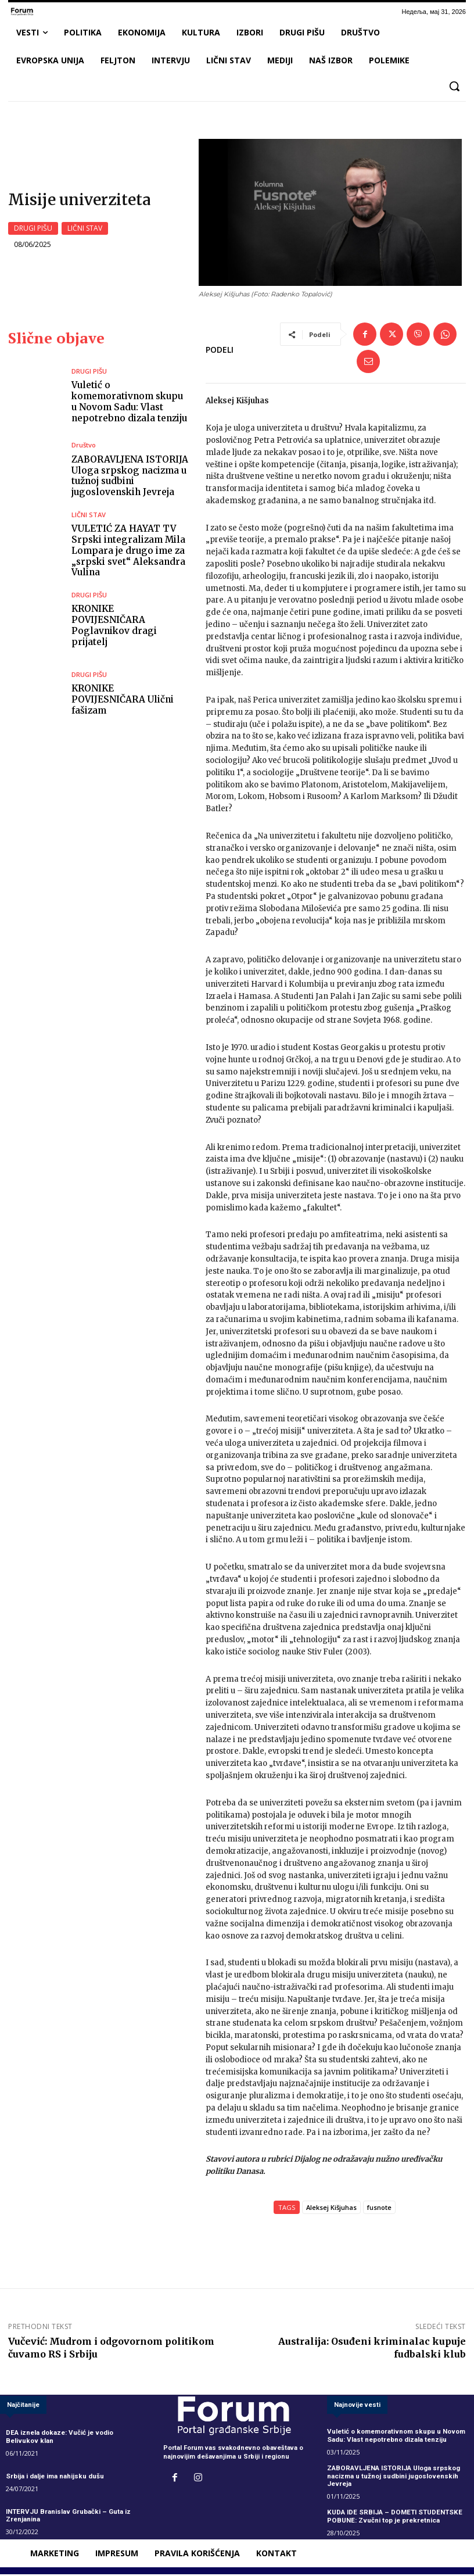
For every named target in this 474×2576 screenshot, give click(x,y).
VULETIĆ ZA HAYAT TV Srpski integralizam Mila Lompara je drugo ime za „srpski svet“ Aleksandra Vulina (126, 552)
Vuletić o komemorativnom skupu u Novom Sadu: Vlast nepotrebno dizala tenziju (129, 405)
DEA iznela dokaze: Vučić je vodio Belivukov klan (58, 2440)
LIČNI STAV (85, 230)
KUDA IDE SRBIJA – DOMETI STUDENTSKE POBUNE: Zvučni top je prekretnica (392, 2517)
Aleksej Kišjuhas (331, 2210)
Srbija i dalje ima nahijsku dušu (54, 2478)
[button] (454, 86)
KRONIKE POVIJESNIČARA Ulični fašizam (128, 701)
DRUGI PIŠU (33, 230)
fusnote (379, 2210)
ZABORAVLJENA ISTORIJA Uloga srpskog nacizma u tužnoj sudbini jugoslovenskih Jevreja (127, 479)
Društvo (83, 449)
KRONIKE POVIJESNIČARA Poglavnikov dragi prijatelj (130, 626)
